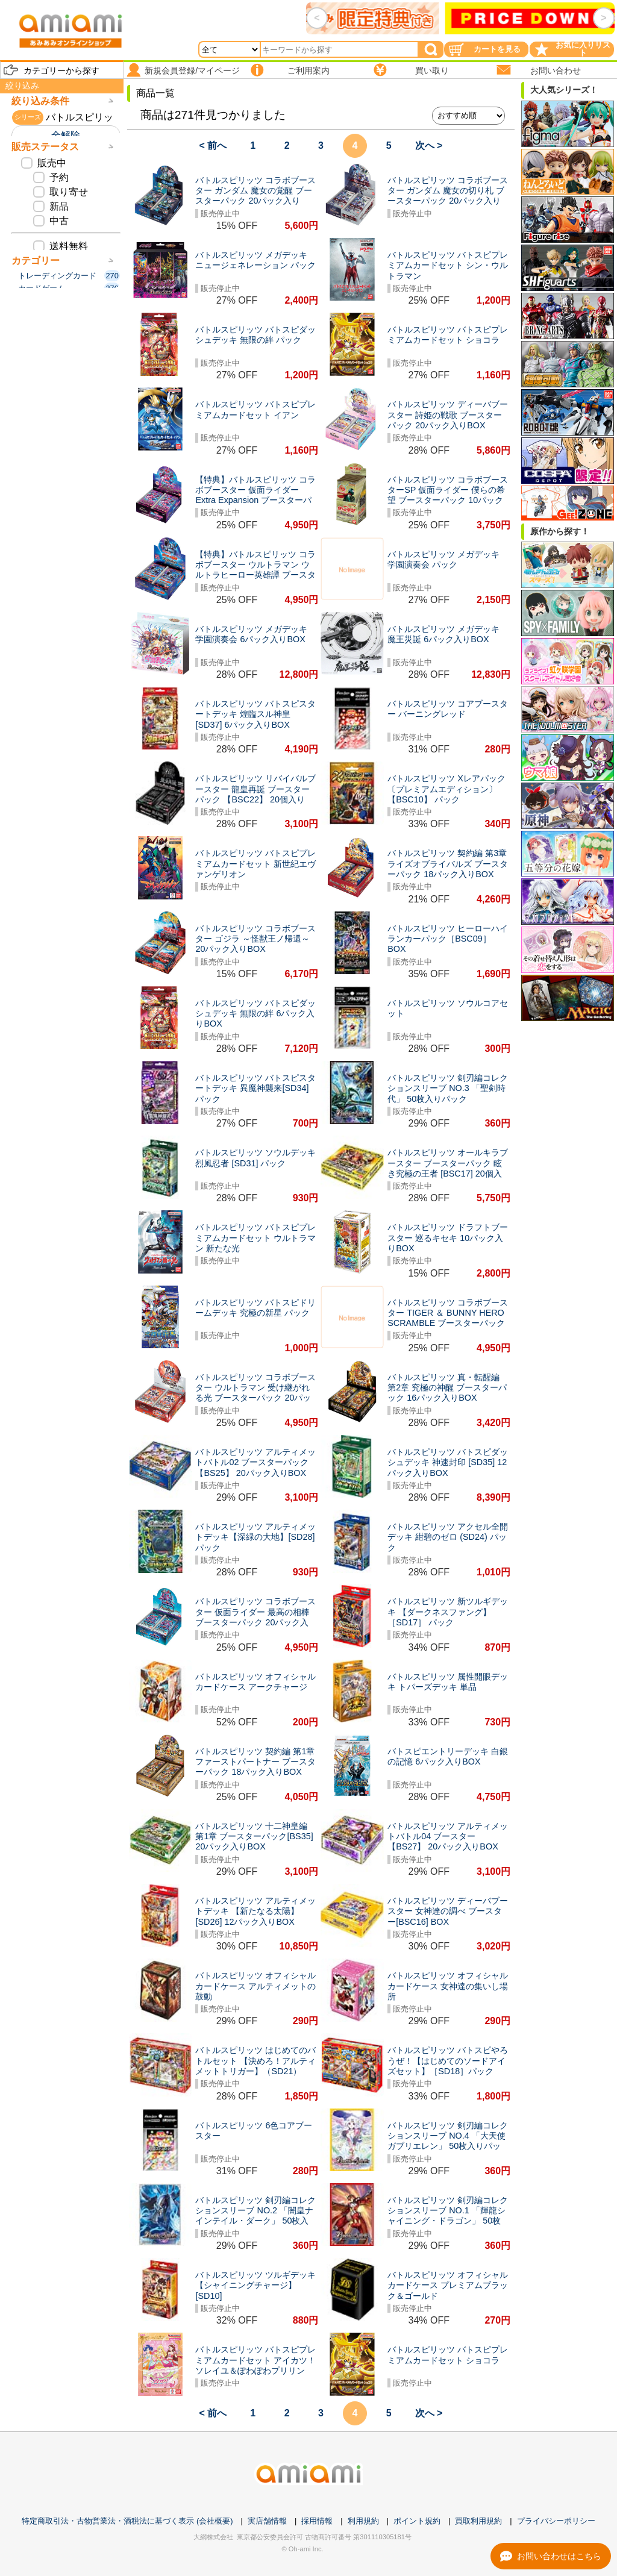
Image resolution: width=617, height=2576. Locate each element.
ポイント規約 (416, 2520)
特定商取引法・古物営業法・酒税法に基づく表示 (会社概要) (127, 2520)
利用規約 (363, 2520)
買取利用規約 (478, 2520)
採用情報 (317, 2520)
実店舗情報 (267, 2520)
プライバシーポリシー (556, 2520)
